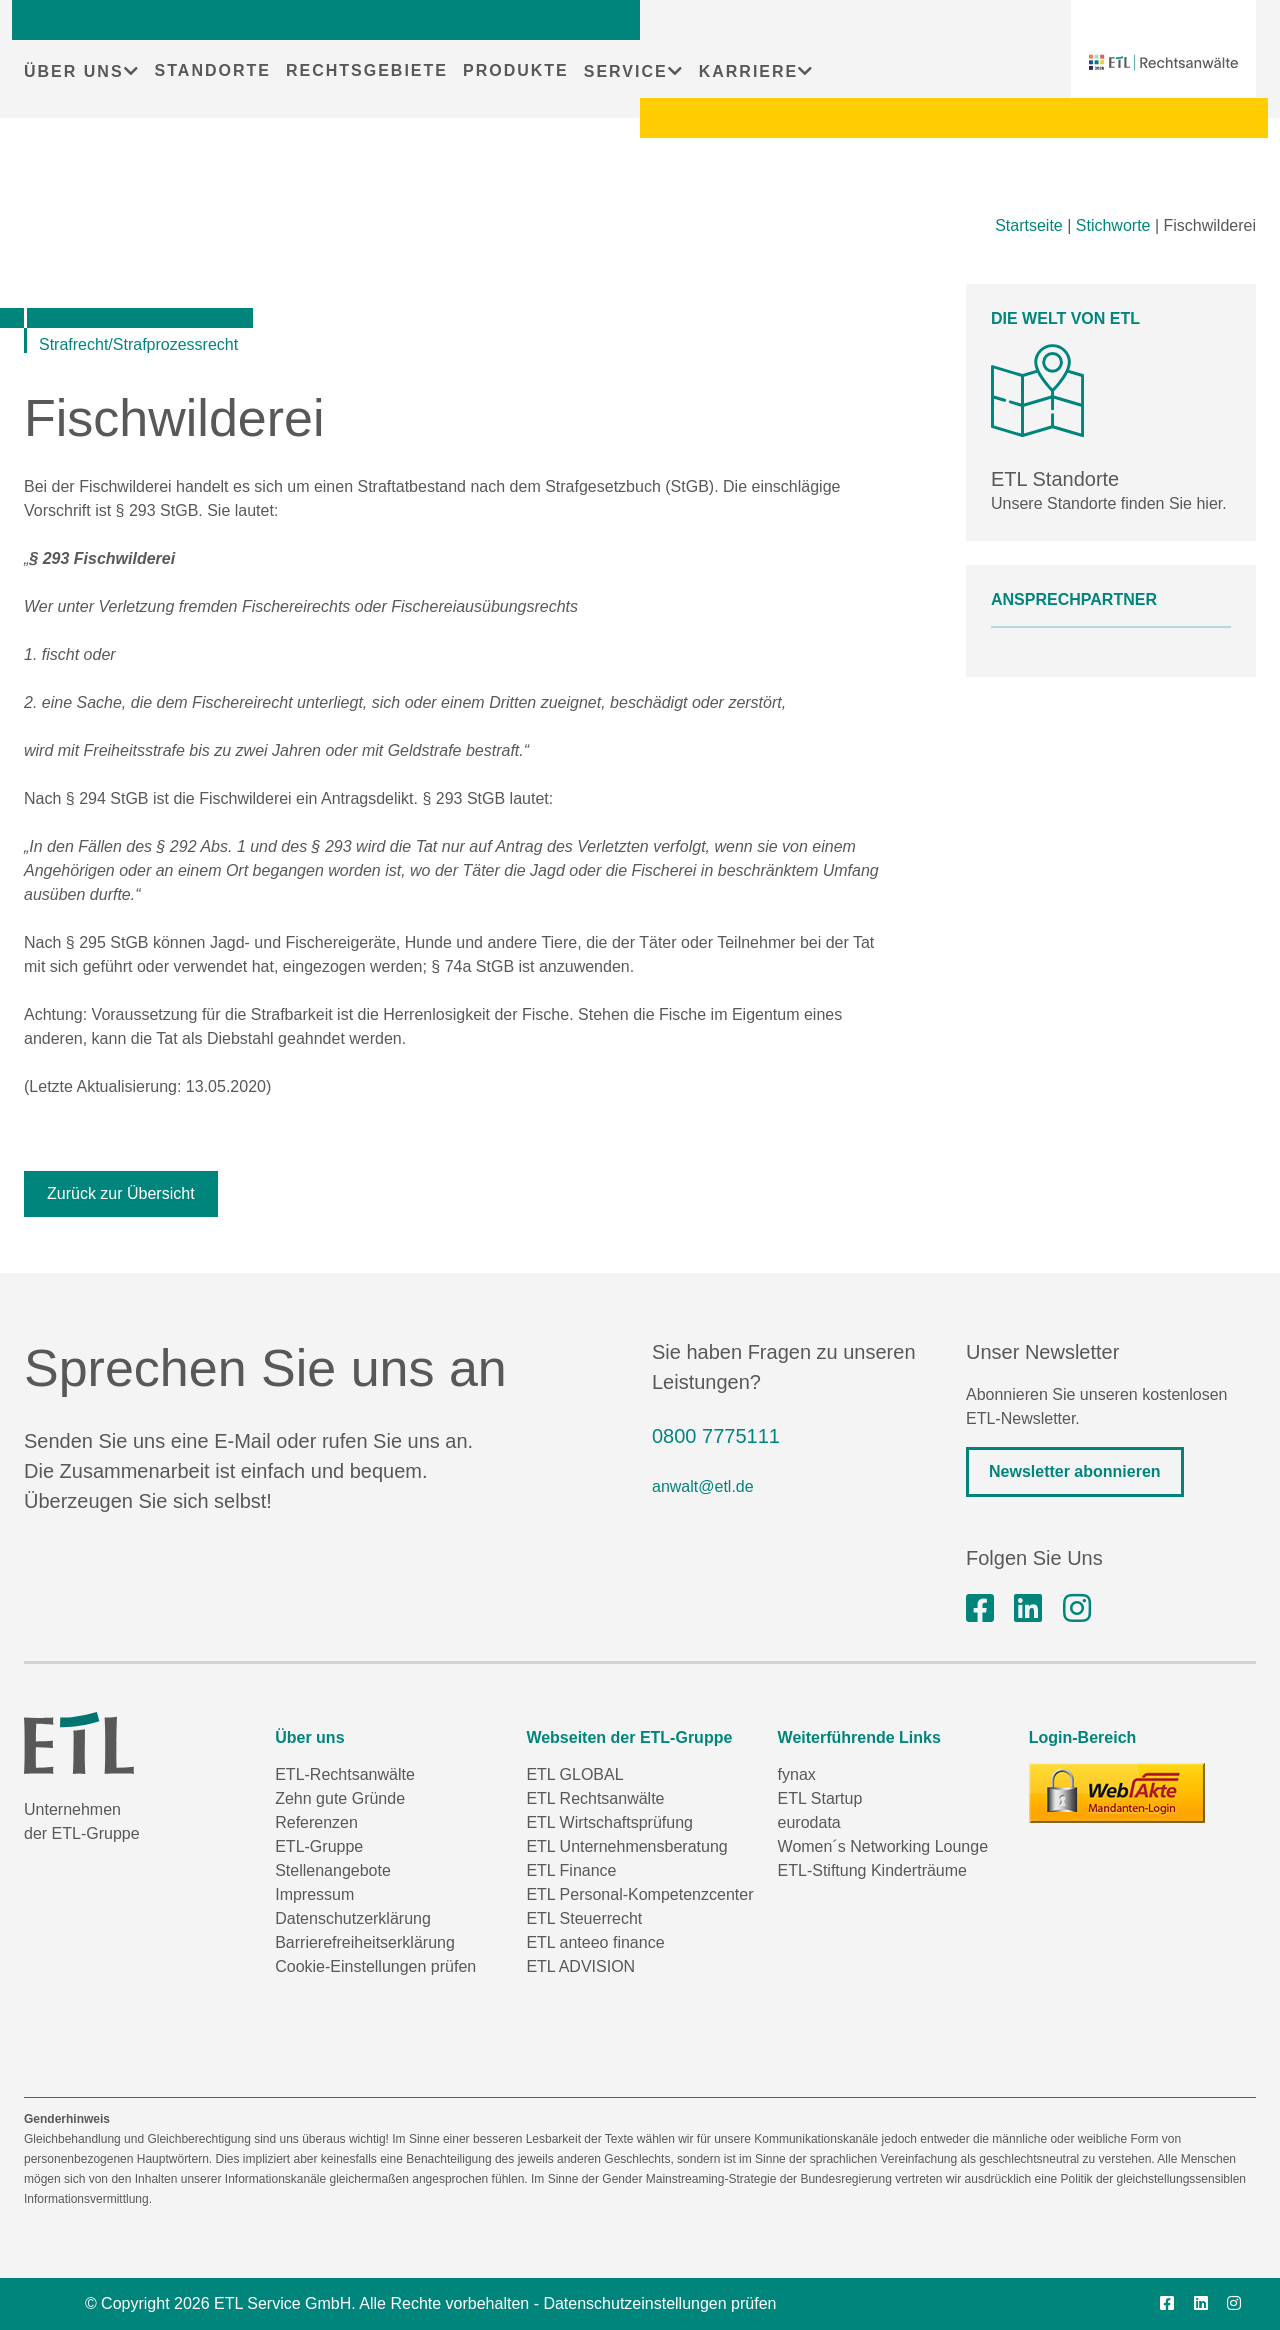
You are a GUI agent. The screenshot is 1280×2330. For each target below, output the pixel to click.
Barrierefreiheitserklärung (365, 1942)
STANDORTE (213, 70)
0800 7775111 (716, 1436)
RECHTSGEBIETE (367, 70)
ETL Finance (571, 1870)
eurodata (809, 1822)
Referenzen (316, 1822)
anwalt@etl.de (703, 1486)
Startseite (1029, 225)
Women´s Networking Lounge (883, 1846)
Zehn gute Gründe (340, 1798)
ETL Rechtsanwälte (595, 1798)
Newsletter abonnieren (1075, 1471)
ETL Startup (820, 1798)
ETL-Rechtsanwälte (345, 1774)
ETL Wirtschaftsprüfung (609, 1822)
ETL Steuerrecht (584, 1918)
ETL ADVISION (580, 1966)
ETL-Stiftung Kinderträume (872, 1870)
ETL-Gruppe (319, 1846)
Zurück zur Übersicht (121, 1193)
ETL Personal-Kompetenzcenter (639, 1894)
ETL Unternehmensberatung (626, 1846)
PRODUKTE (516, 70)
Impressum (314, 1894)
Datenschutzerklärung (353, 1918)
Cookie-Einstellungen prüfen (375, 1966)
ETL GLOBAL (574, 1774)
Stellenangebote (333, 1870)
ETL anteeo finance (595, 1942)
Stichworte (1113, 225)
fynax (797, 1774)
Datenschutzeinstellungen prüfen (659, 2303)
